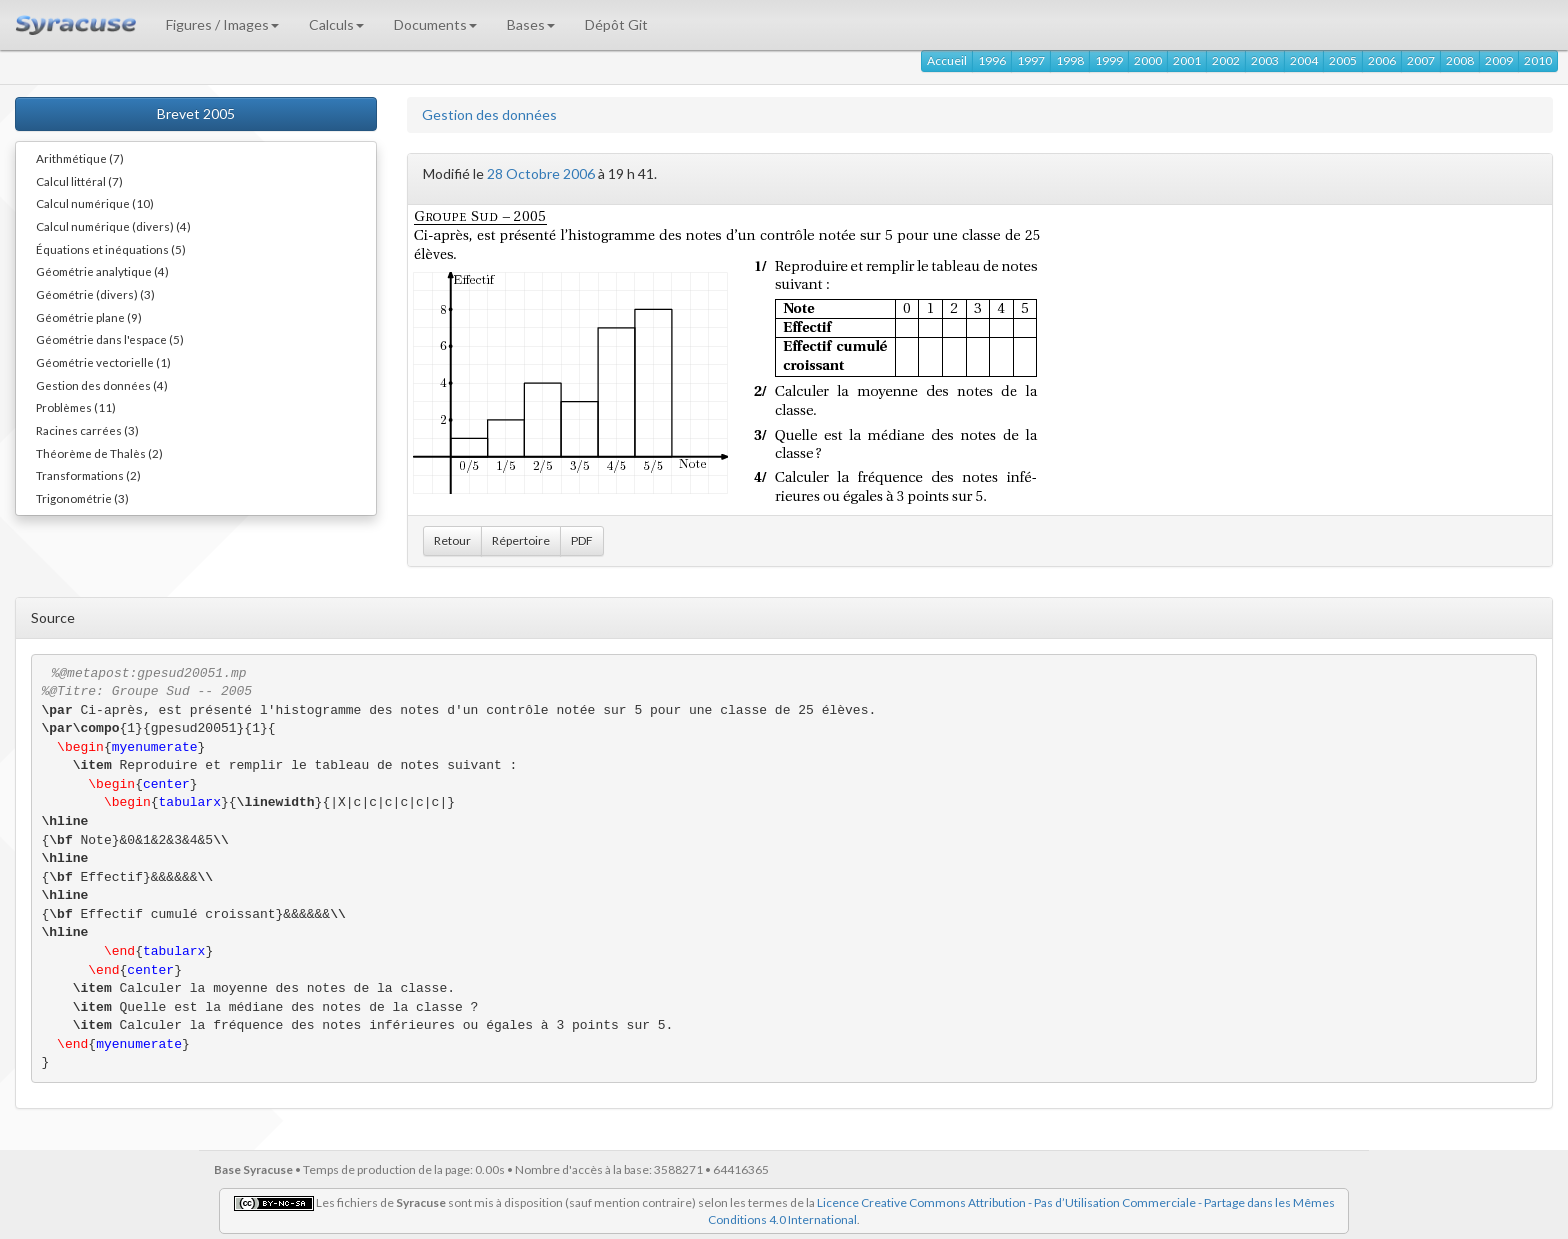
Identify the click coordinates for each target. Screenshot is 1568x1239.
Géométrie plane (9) (89, 317)
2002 (1226, 60)
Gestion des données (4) (102, 385)
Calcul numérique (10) (95, 203)
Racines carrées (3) (87, 430)
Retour (452, 540)
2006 (1382, 60)
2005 (1343, 60)
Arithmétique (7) (80, 158)
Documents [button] (435, 24)
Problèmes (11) (76, 407)
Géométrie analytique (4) (102, 271)
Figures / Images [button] (222, 24)
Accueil (947, 60)
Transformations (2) (88, 475)
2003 (1265, 60)
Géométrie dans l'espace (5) (110, 339)
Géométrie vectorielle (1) (103, 362)
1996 (992, 60)
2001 (1187, 60)
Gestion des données (489, 114)
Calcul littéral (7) (79, 181)
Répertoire (521, 540)
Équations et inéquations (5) (111, 249)
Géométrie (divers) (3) (95, 294)
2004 (1304, 60)
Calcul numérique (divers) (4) (113, 226)
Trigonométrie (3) (82, 498)
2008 (1460, 60)
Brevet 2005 (196, 113)
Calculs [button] (336, 24)
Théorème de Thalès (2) (99, 453)
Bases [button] (531, 24)
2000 (1148, 60)
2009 (1499, 60)
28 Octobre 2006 (541, 173)
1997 (1031, 60)
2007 (1421, 60)
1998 (1070, 60)
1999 (1109, 60)
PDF (582, 540)
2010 (1538, 60)
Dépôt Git (616, 24)
